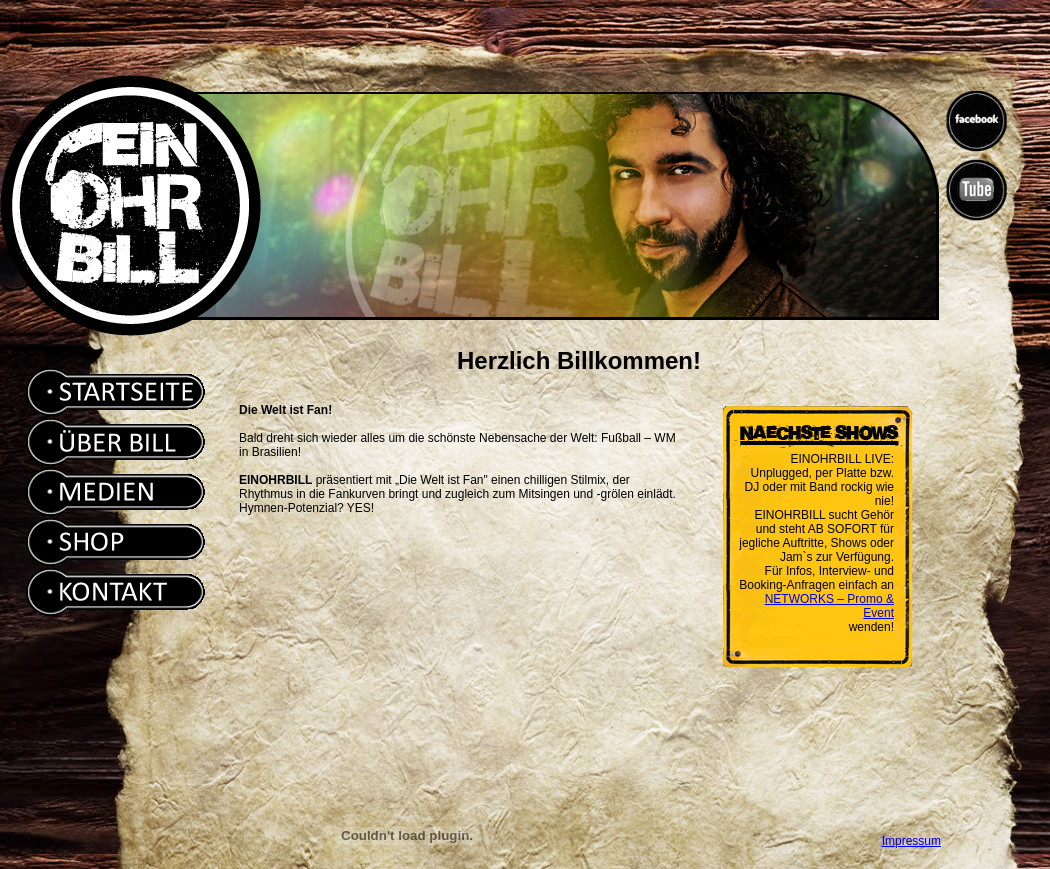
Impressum (911, 841)
